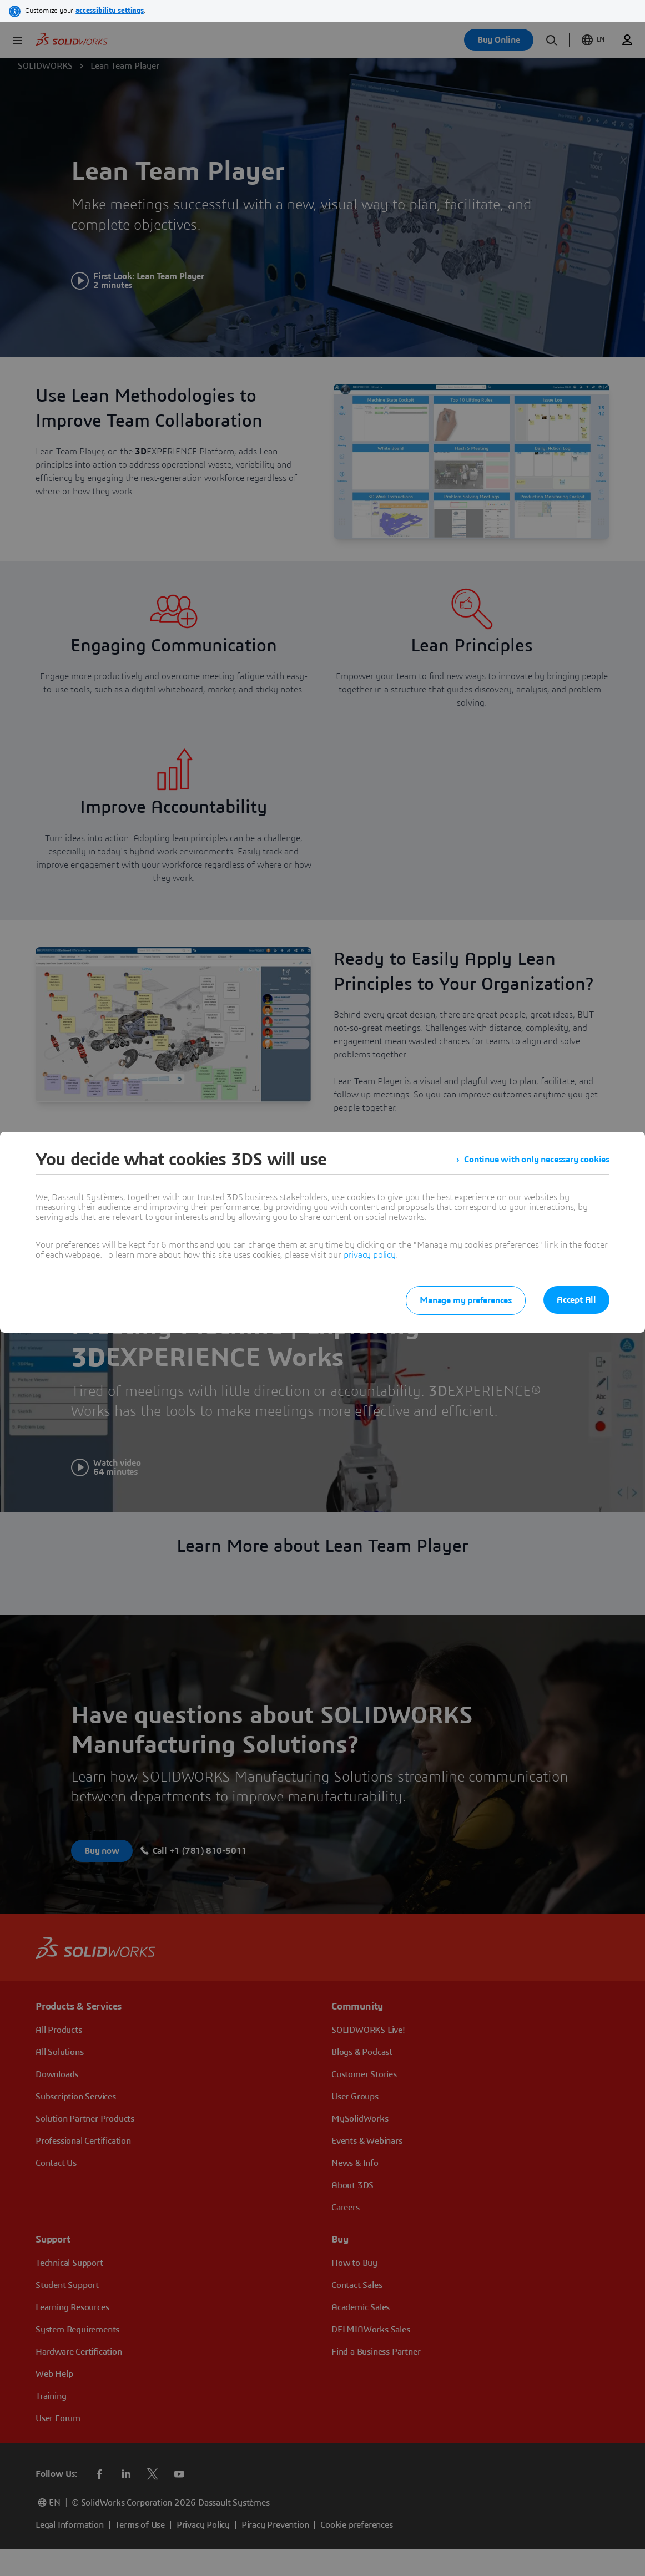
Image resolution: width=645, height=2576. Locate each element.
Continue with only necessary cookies (536, 1159)
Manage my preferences (466, 1300)
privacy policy (370, 1255)
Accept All (576, 1299)
